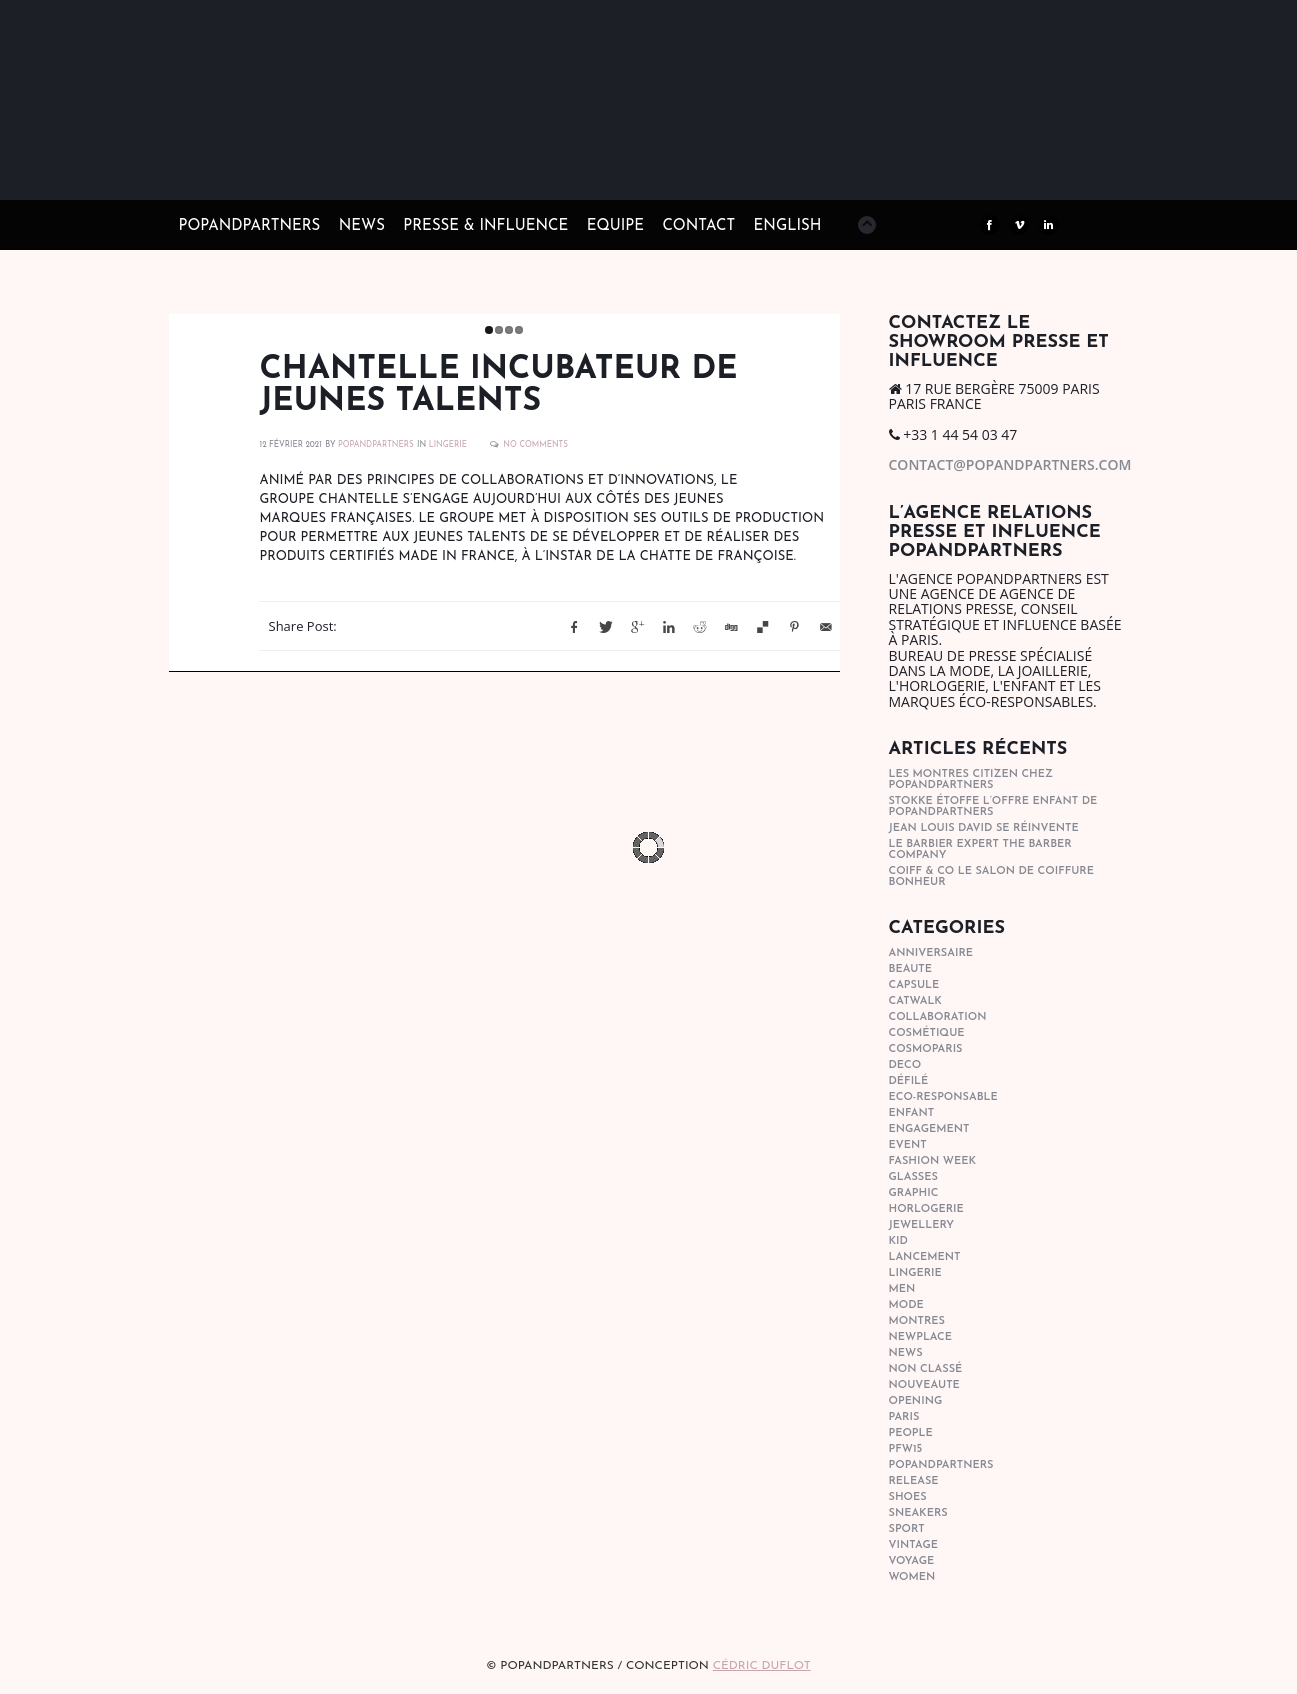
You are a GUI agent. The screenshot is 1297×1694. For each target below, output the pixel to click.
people (911, 1433)
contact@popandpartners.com (1010, 464)
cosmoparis (926, 1049)
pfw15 (906, 1449)
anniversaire (931, 953)
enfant (912, 1113)
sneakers (918, 1513)
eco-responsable (943, 1097)
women (912, 1577)
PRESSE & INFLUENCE (485, 226)
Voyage (912, 1561)
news (906, 1353)
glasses (913, 1177)
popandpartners (941, 1465)
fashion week (932, 1161)
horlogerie (926, 1209)
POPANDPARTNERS (376, 445)
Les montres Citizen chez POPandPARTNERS (971, 780)
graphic (914, 1193)
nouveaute (924, 1385)
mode (906, 1305)
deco (905, 1065)
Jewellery (922, 1225)
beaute (910, 969)
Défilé (909, 1081)
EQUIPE (615, 226)
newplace (920, 1337)
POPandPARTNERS (250, 226)
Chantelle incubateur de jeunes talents (499, 386)
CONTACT (698, 226)
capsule (914, 985)
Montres (917, 1321)
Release (914, 1481)
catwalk (915, 1001)
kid (898, 1241)
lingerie (448, 445)
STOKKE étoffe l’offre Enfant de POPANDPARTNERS (993, 807)
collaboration (938, 1017)
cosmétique (927, 1033)
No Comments (535, 445)
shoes (908, 1497)
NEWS (362, 226)
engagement (929, 1129)
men (902, 1289)
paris (904, 1417)
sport (907, 1529)
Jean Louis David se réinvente (984, 828)
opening (916, 1401)
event (908, 1145)
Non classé (926, 1369)
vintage (913, 1545)
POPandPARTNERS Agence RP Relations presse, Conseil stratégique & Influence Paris (329, 170)
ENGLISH (788, 226)
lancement (925, 1257)
